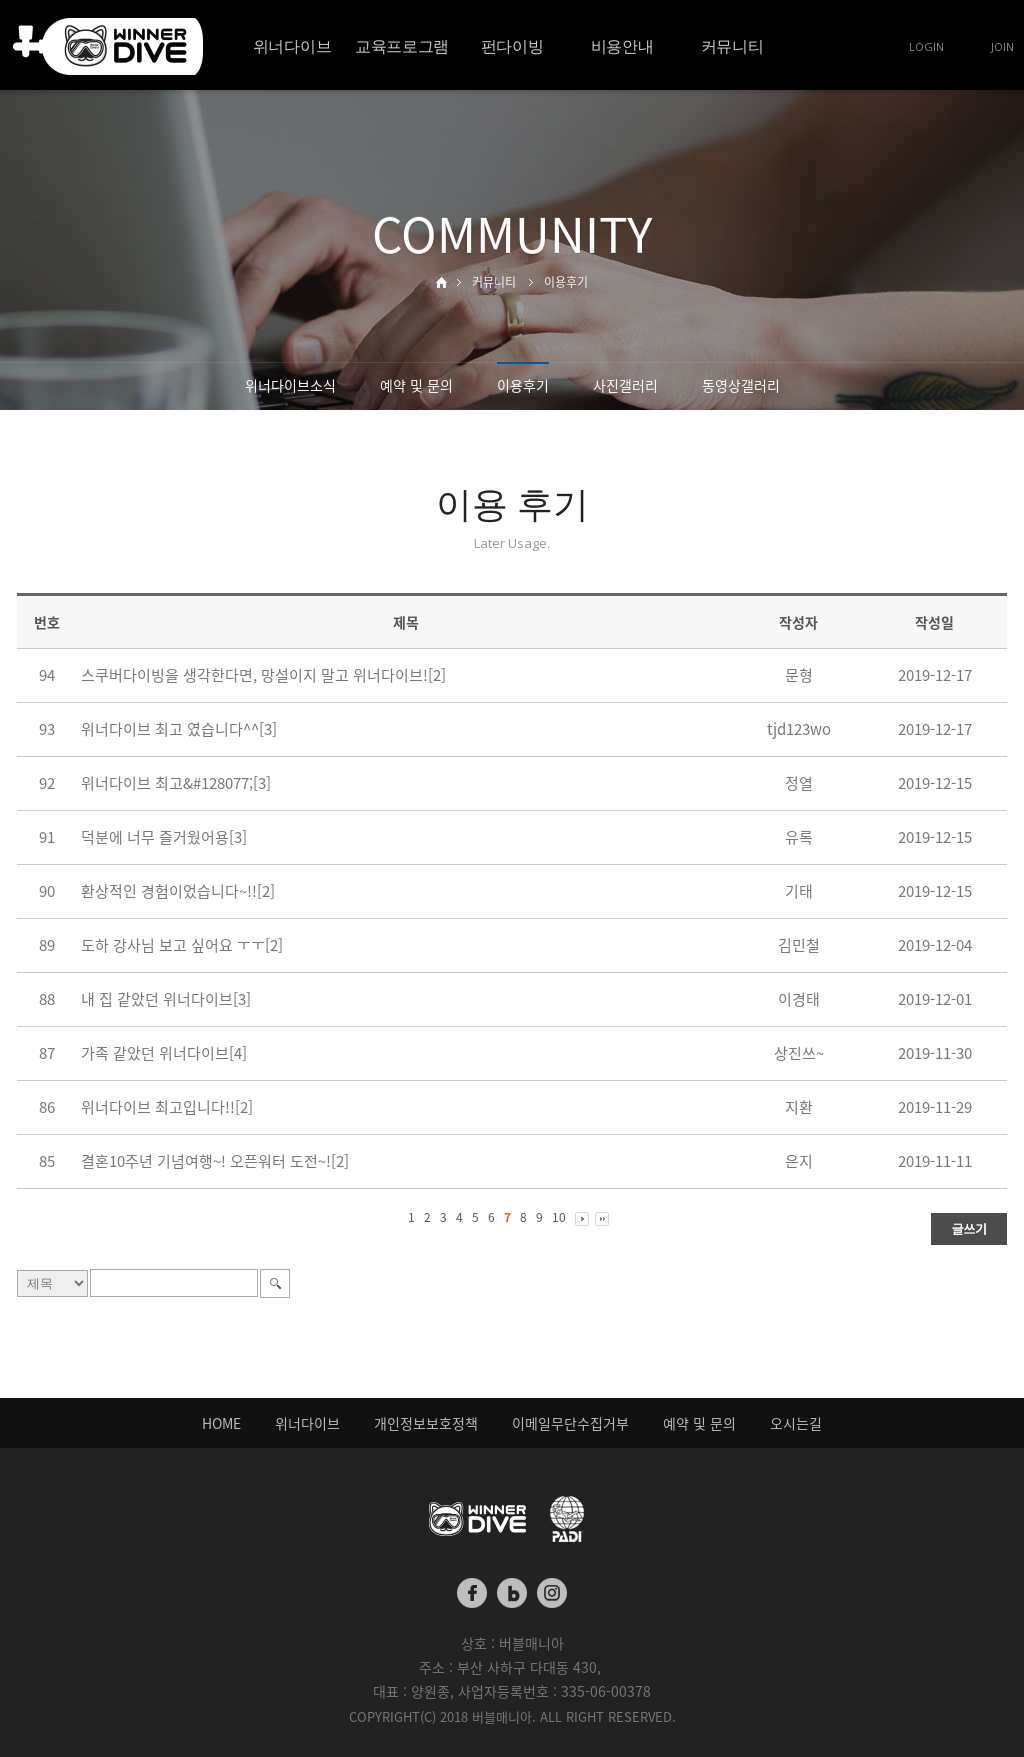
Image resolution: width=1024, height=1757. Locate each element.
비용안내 (622, 46)
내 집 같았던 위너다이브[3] (166, 999)
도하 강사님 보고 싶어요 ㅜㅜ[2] (182, 945)
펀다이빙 (512, 46)
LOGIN (926, 46)
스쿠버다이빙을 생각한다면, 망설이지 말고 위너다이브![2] (263, 675)
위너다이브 (292, 46)
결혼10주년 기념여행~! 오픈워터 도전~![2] (215, 1161)
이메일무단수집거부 (570, 1423)
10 (559, 1217)
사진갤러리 (625, 385)
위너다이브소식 (290, 385)
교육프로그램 (402, 46)
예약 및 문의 (416, 385)
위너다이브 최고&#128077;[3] (176, 783)
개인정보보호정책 (426, 1423)
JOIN (1002, 46)
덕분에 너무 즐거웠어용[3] (164, 837)
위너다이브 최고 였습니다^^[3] (179, 729)
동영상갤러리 (741, 385)
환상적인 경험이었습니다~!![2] (178, 891)
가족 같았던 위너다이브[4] (164, 1053)
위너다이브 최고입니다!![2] (167, 1107)
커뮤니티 (732, 46)
